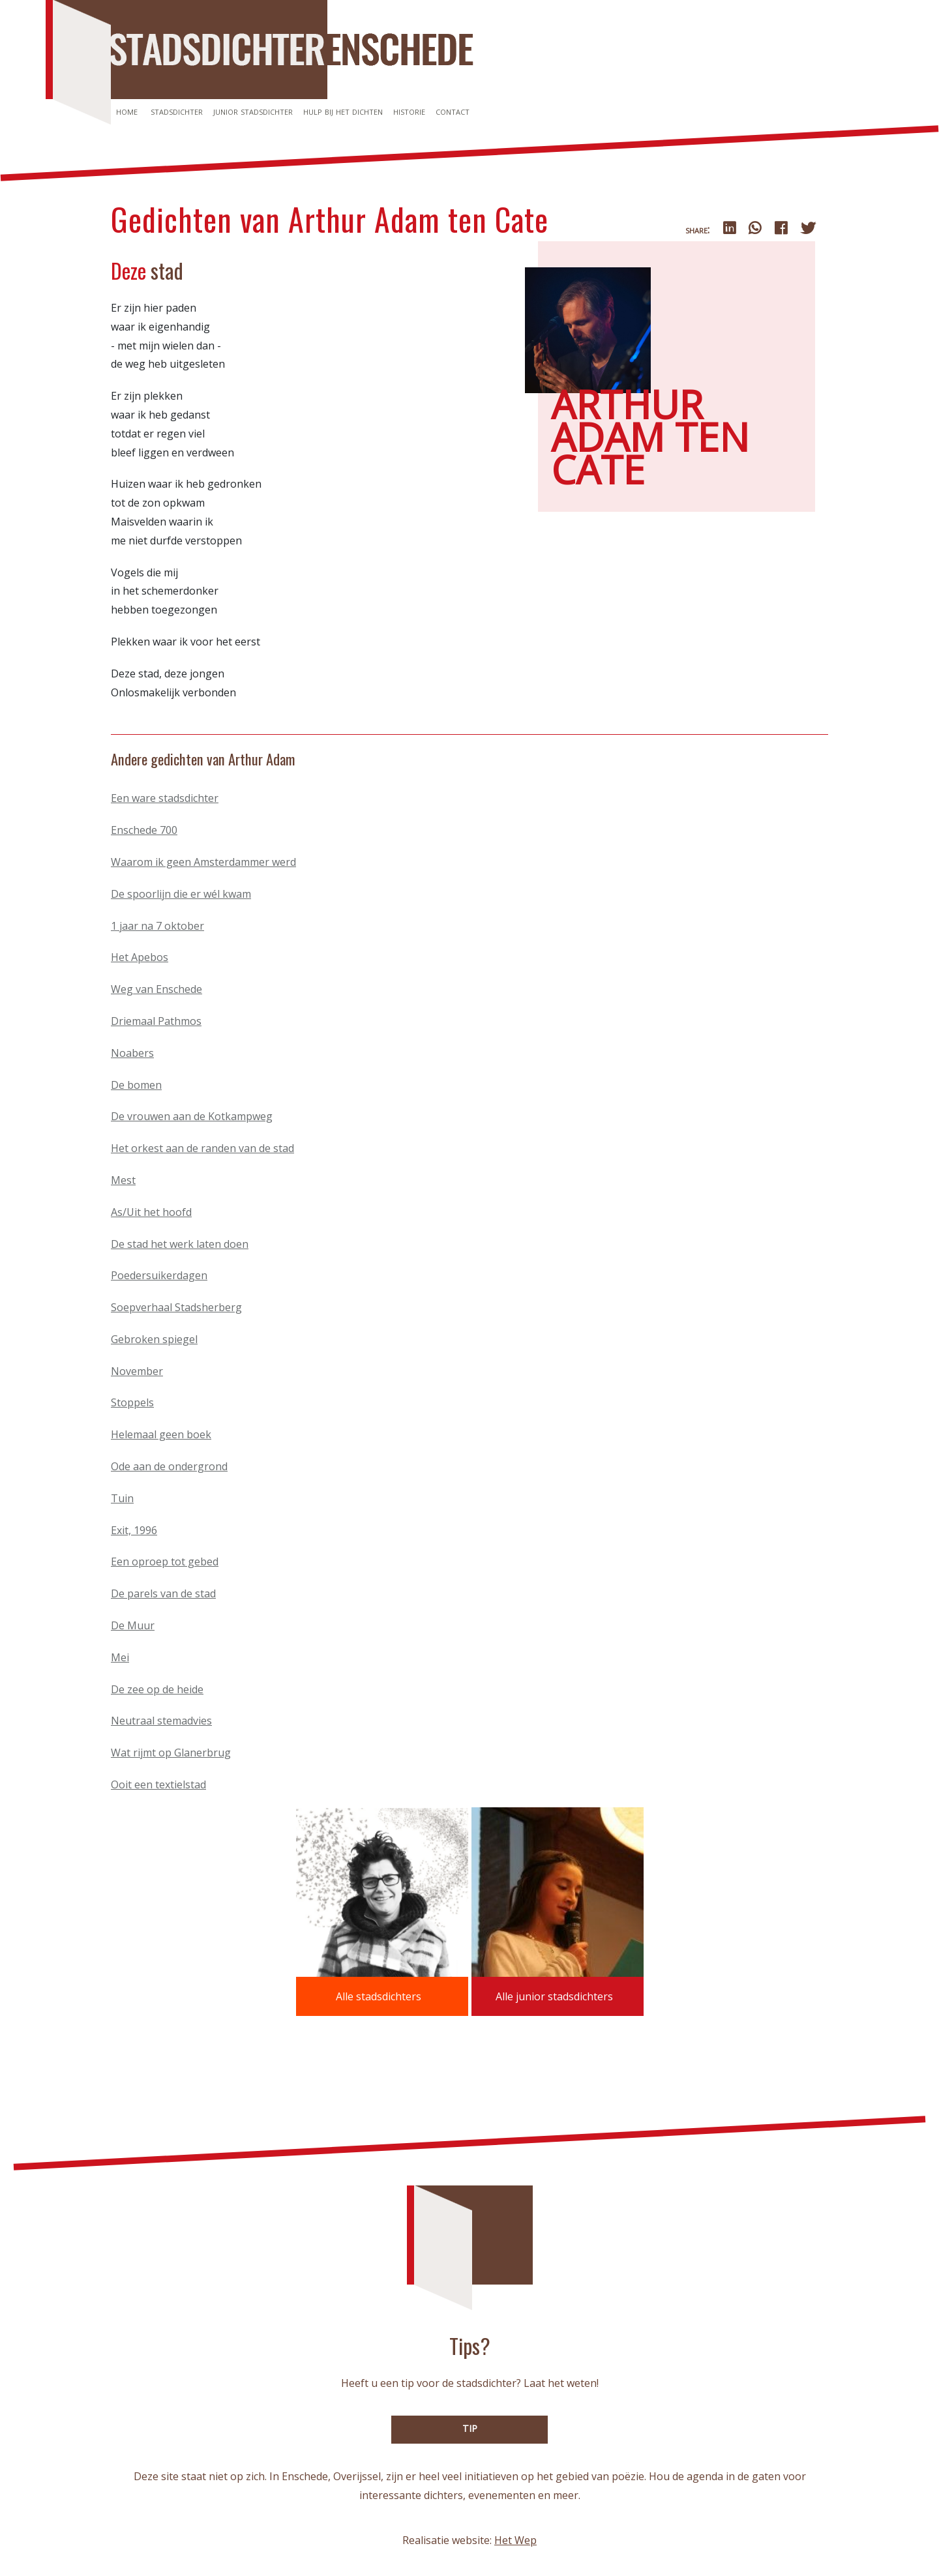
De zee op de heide (157, 1689)
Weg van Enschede (156, 989)
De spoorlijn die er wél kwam (181, 894)
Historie (409, 111)
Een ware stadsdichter (164, 798)
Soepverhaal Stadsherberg (176, 1307)
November (137, 1371)
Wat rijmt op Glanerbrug (171, 1752)
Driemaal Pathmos (156, 1021)
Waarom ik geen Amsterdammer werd (203, 862)
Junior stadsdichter (253, 111)
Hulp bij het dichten (343, 111)
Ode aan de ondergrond (169, 1466)
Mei (120, 1657)
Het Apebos (139, 957)
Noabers (132, 1053)
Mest (123, 1180)
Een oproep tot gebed (164, 1561)
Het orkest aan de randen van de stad (202, 1148)
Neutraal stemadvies (161, 1720)
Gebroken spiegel (154, 1339)
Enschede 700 (144, 830)
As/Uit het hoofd (151, 1212)
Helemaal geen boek (161, 1434)
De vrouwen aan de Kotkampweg (192, 1116)
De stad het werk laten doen (179, 1244)
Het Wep (515, 2540)
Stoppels (132, 1402)
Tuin (122, 1498)
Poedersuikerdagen (159, 1275)
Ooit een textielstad (158, 1784)
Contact (453, 111)
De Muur (133, 1625)
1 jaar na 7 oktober (157, 926)
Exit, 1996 (134, 1530)
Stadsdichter (177, 111)
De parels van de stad (163, 1593)
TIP (469, 2428)
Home (127, 111)
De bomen (136, 1085)
